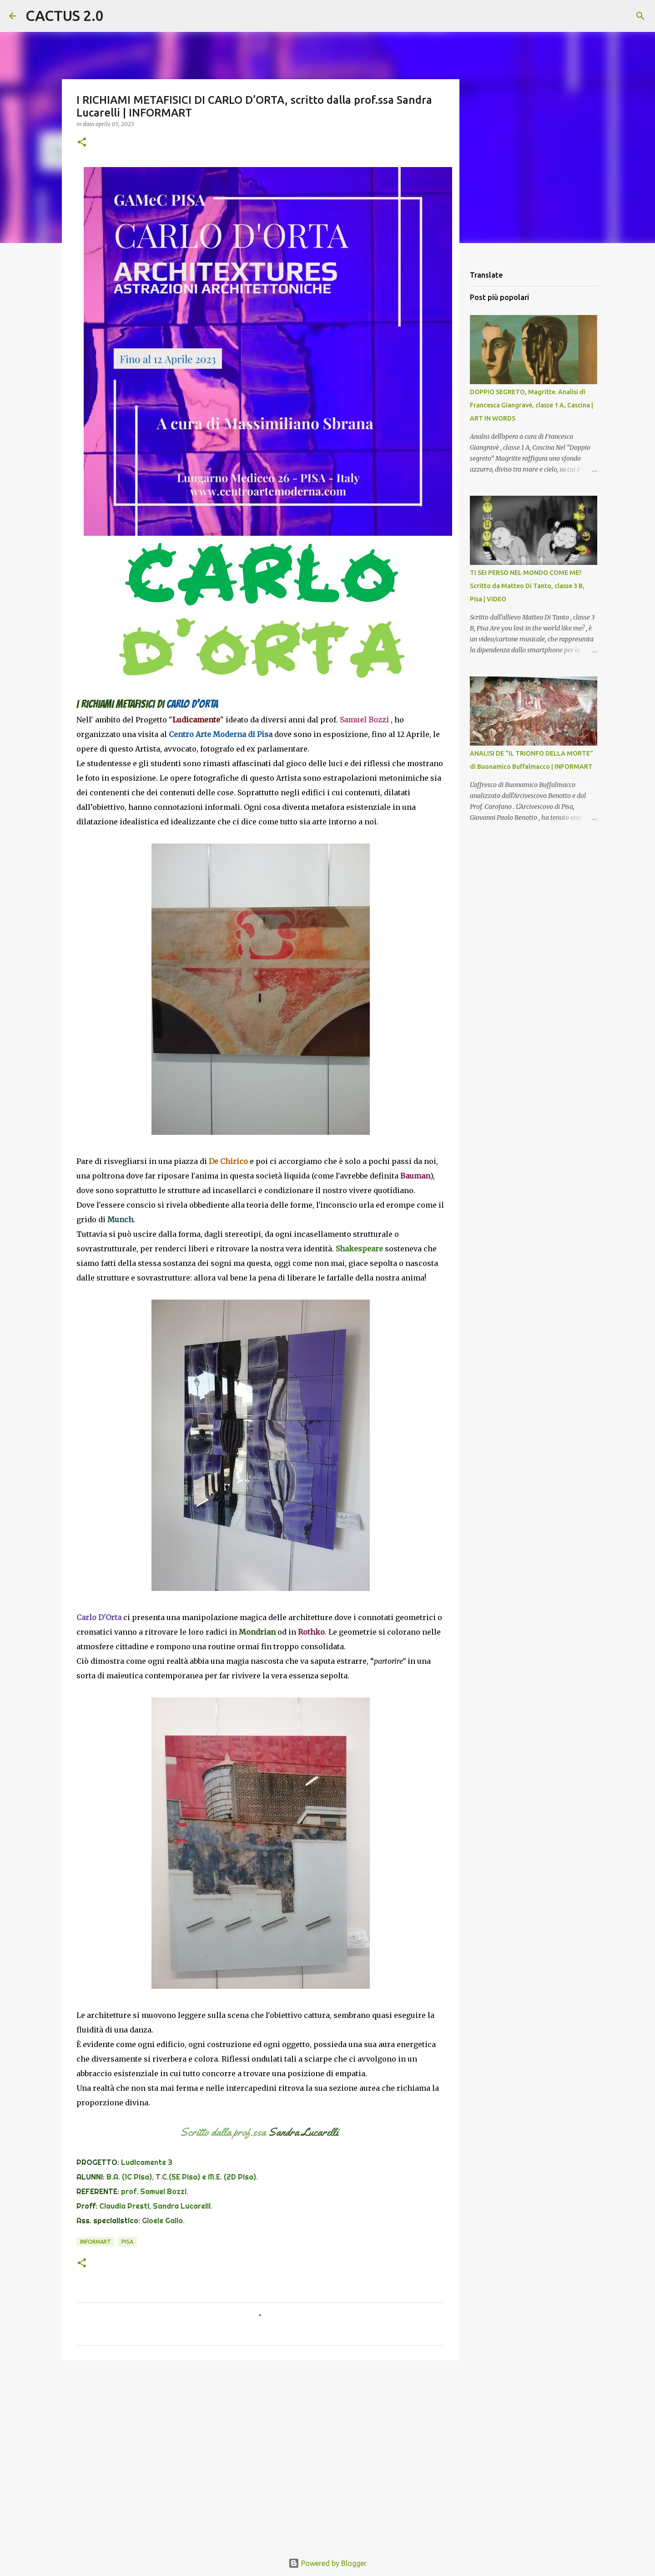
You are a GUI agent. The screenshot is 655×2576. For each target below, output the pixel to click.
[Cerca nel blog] (600, 16)
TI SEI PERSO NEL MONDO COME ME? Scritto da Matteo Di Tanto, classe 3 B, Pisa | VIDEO (527, 586)
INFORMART (95, 2242)
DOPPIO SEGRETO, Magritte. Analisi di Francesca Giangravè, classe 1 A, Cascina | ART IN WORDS (531, 405)
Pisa (127, 2242)
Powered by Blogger (327, 2563)
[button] (81, 143)
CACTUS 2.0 (64, 15)
